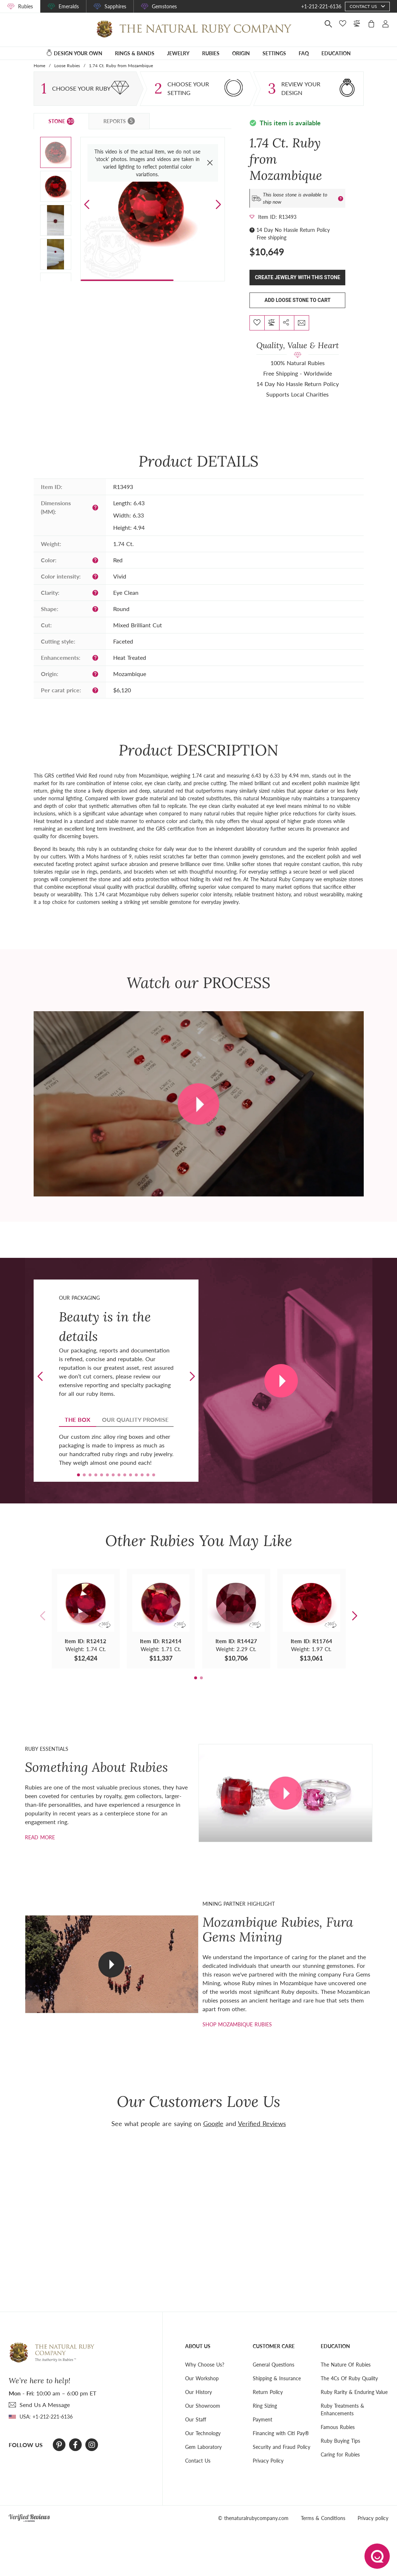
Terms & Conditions (323, 2518)
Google (213, 2123)
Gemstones (164, 6)
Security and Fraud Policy (281, 2447)
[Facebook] (75, 2445)
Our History (198, 2392)
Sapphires (115, 6)
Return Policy (268, 2392)
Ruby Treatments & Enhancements (342, 2409)
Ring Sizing (265, 2406)
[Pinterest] (59, 2445)
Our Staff (195, 2419)
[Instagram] (92, 2445)
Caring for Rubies (340, 2454)
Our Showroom (202, 2406)
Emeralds (69, 6)
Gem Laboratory (203, 2447)
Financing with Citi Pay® (281, 2433)
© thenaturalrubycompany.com (253, 2518)
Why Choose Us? (204, 2364)
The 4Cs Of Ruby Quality (349, 2378)
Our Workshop (202, 2378)
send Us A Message (45, 2404)
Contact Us (197, 2461)
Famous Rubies (338, 2427)
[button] (218, 204)
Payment (262, 2419)
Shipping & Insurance (277, 2378)
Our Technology (203, 2433)
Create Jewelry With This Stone (297, 277)
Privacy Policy (268, 2461)
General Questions (273, 2364)
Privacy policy (373, 2518)
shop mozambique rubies (237, 2024)
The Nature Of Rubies (346, 2364)
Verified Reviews (262, 2123)
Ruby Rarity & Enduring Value (354, 2392)
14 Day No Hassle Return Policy (293, 230)
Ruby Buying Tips (340, 2441)
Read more (40, 1837)
